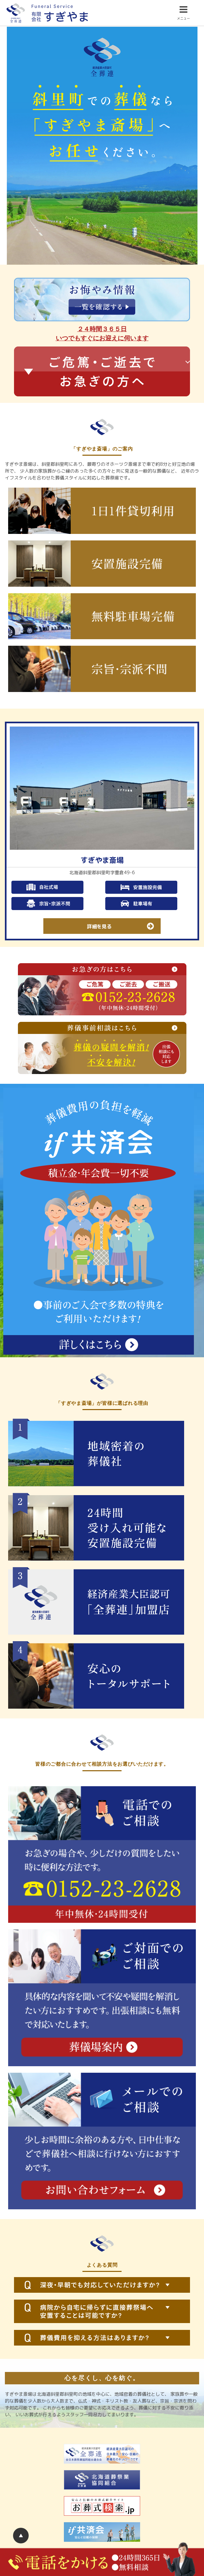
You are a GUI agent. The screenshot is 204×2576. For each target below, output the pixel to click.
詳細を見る (123, 926)
